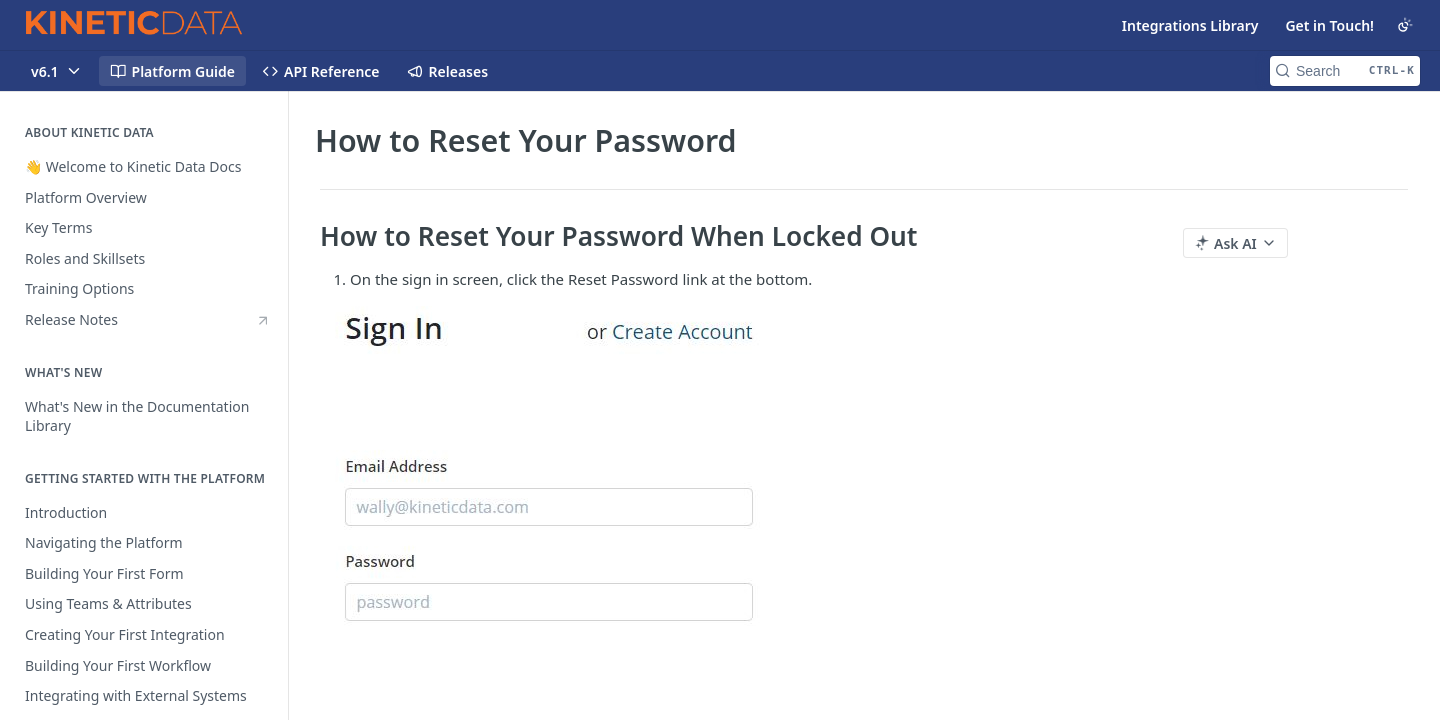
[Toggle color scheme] (1405, 25)
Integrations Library (1190, 25)
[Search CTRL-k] (1345, 71)
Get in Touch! (1329, 25)
